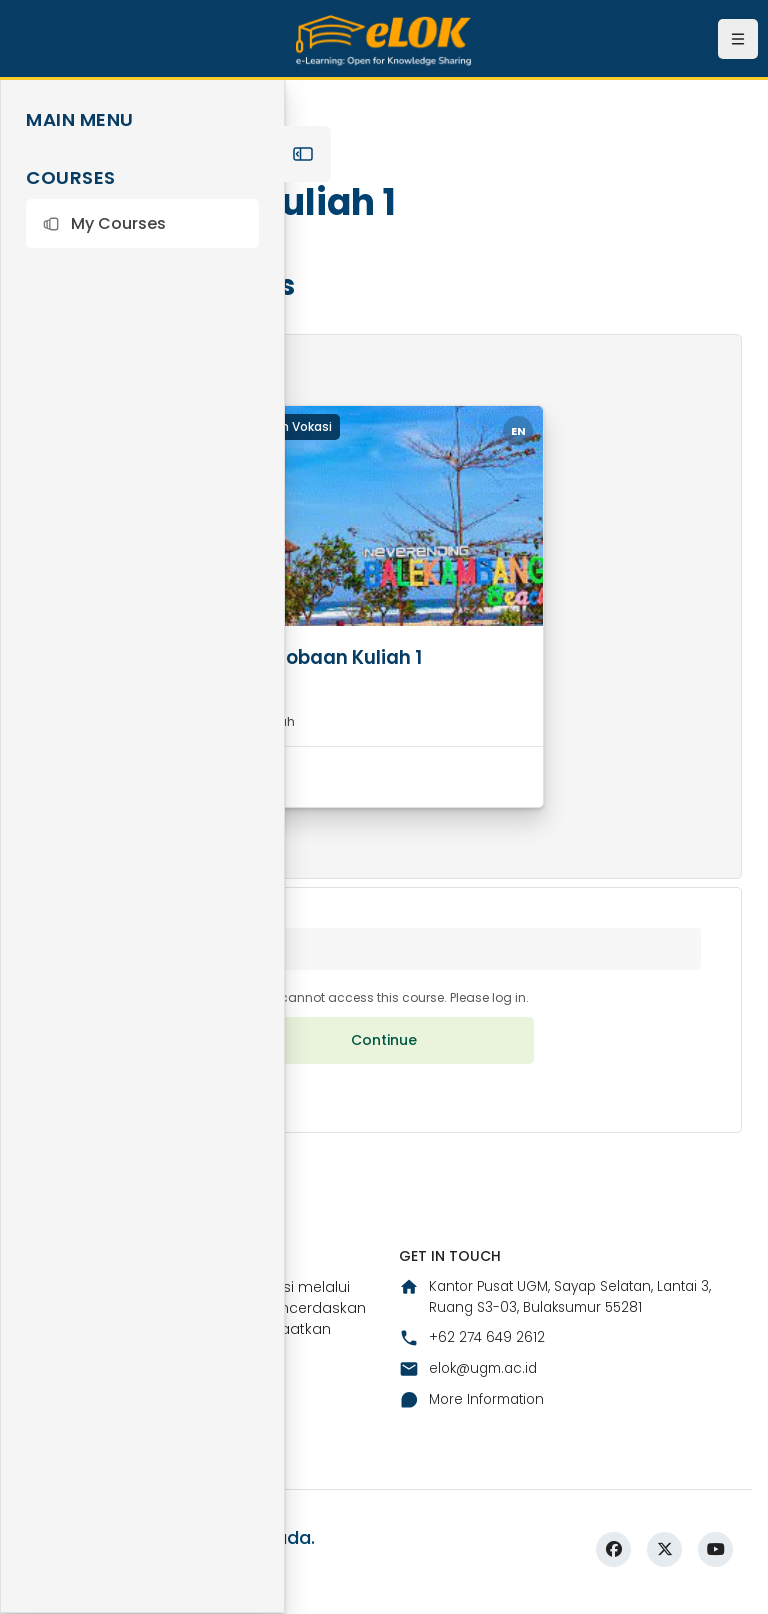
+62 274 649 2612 (473, 1348)
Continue (384, 1048)
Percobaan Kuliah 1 (342, 657)
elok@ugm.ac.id (471, 1379)
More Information (475, 1411)
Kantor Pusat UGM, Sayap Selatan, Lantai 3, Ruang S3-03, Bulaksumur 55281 (564, 1306)
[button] (142, 223)
